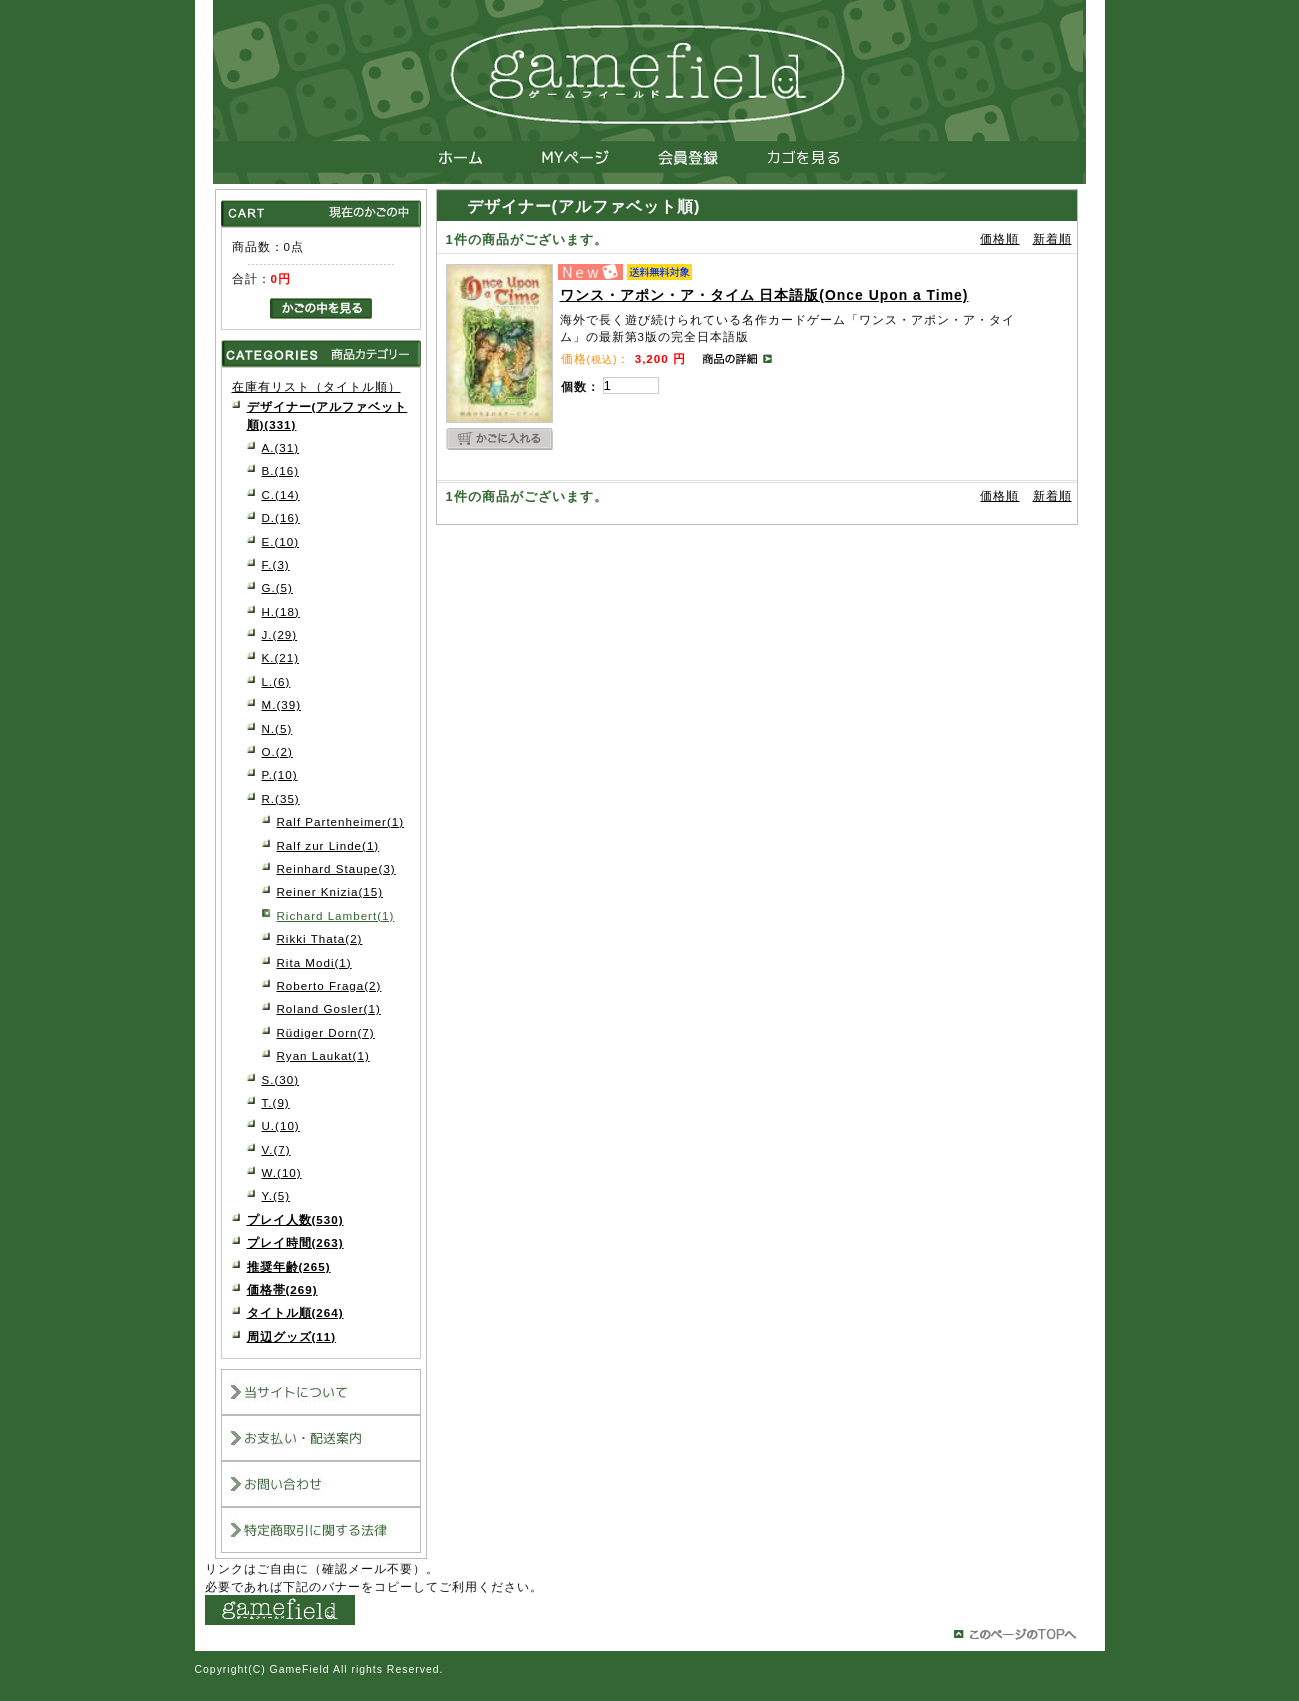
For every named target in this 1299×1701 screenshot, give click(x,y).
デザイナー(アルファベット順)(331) (327, 415)
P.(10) (280, 774)
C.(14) (281, 494)
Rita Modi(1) (314, 962)
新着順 (1052, 239)
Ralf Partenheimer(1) (341, 821)
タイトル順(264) (295, 1312)
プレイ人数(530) (295, 1219)
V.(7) (276, 1149)
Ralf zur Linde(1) (328, 845)
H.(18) (281, 611)
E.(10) (281, 541)
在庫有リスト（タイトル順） (316, 386)
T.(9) (276, 1102)
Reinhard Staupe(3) (336, 868)
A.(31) (281, 447)
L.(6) (276, 681)
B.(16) (281, 470)
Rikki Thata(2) (320, 938)
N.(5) (277, 728)
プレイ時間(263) (295, 1242)
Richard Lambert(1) (336, 915)
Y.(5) (276, 1195)
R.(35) (281, 798)
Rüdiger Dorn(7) (326, 1032)
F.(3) (276, 564)
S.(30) (281, 1079)
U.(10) (281, 1125)
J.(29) (280, 634)
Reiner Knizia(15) (330, 891)
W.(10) (282, 1172)
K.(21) (281, 657)
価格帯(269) (282, 1289)
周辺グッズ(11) (292, 1336)
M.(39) (282, 704)
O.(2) (277, 751)
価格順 (999, 239)
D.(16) (281, 517)
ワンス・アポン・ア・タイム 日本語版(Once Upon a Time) (764, 295)
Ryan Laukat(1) (323, 1055)
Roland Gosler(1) (329, 1008)
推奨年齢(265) (289, 1266)
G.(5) (277, 587)
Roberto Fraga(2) (329, 985)
